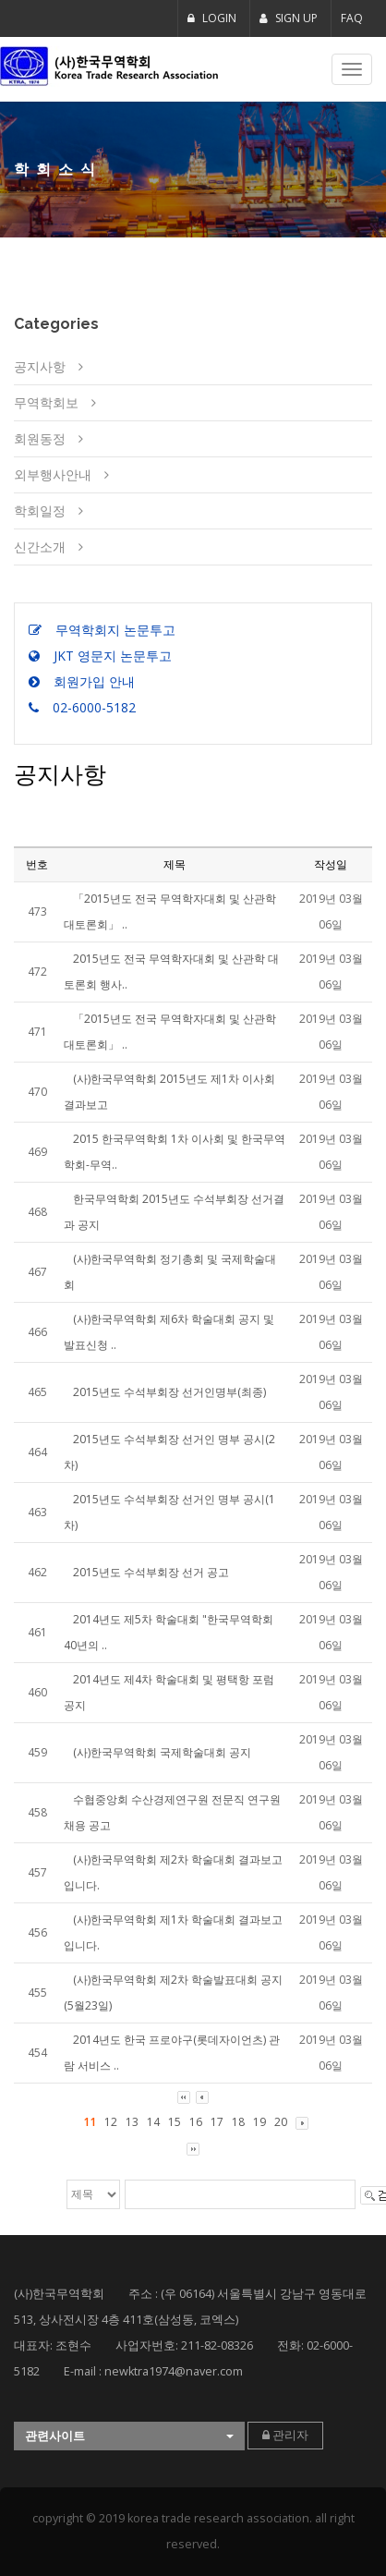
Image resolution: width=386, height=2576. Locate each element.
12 (110, 2122)
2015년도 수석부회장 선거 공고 (151, 1572)
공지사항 (40, 366)
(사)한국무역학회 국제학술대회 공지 (162, 1752)
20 (280, 2122)
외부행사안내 (52, 474)
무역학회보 (46, 402)
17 (217, 2122)
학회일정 (40, 510)
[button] (129, 2436)
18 (238, 2122)
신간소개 (40, 546)
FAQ (352, 18)
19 (259, 2122)
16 (195, 2122)
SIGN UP (288, 18)
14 (153, 2122)
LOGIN (211, 18)
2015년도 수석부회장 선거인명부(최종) (169, 1392)
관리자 (285, 2435)
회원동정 (40, 438)
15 (174, 2122)
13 (132, 2122)
